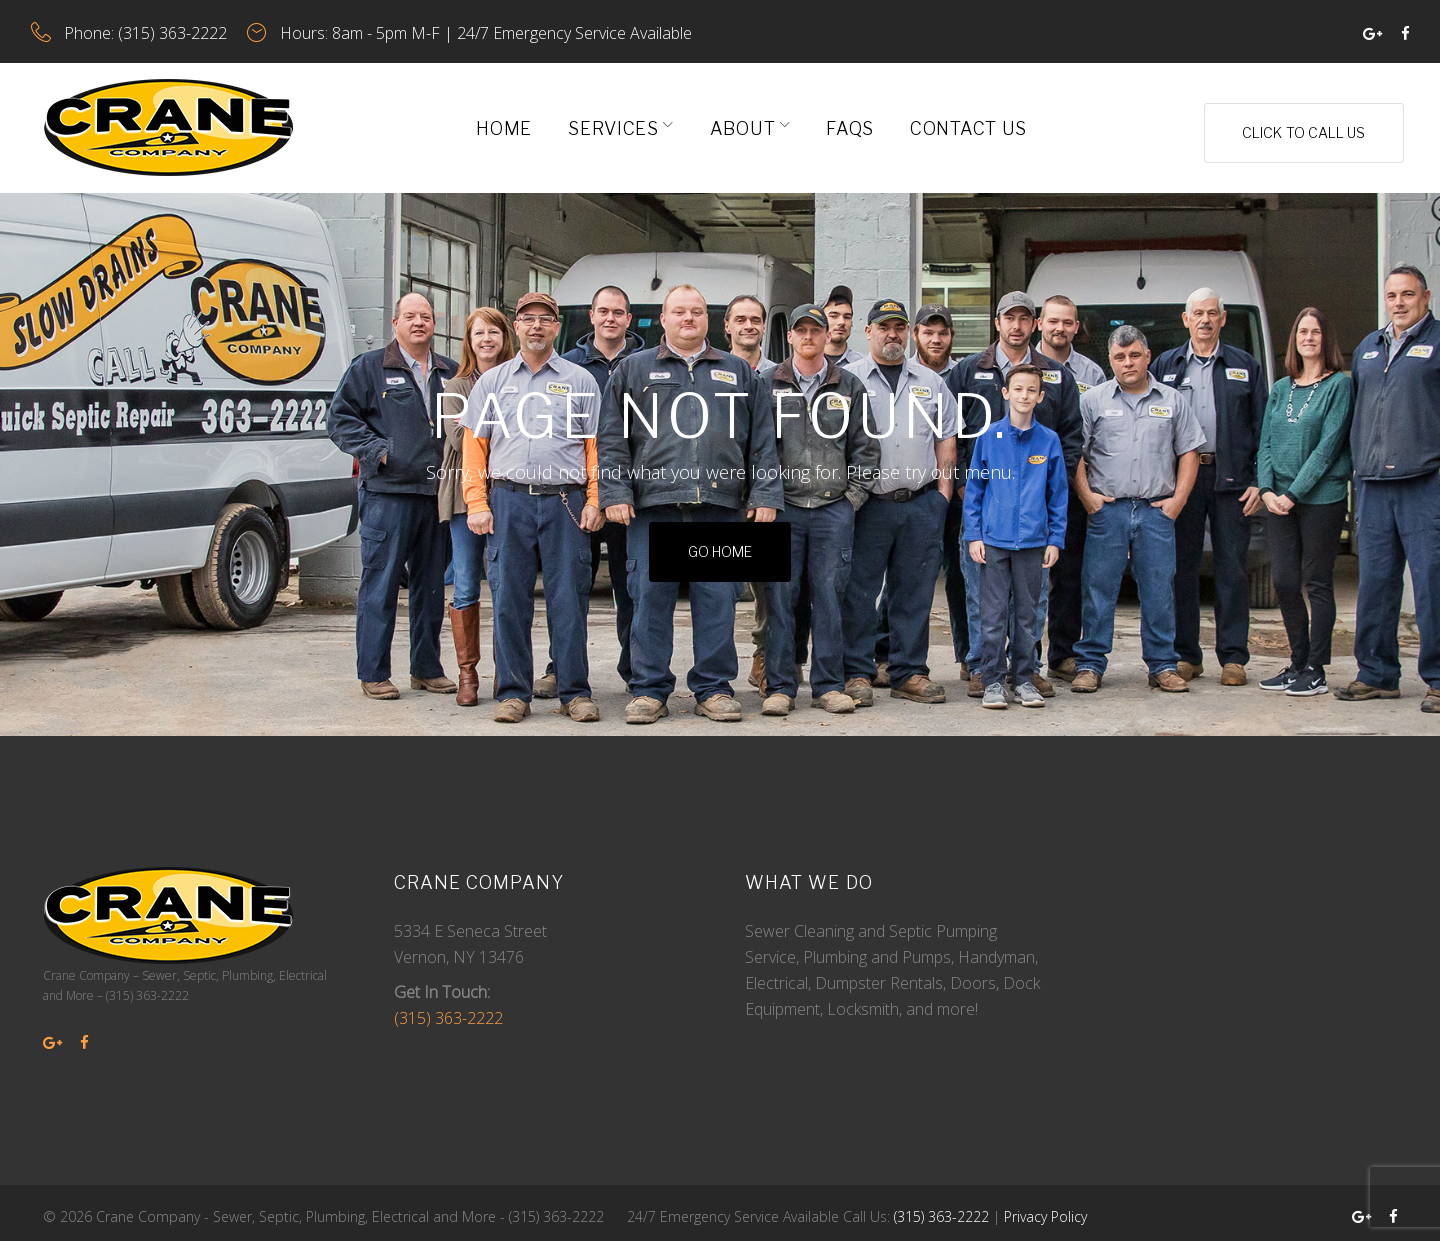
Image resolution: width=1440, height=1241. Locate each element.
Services (607, 119)
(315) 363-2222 (185, 29)
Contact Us (962, 119)
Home (498, 119)
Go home (720, 543)
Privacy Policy (1045, 1208)
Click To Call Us (1297, 119)
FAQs (844, 119)
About (737, 119)
